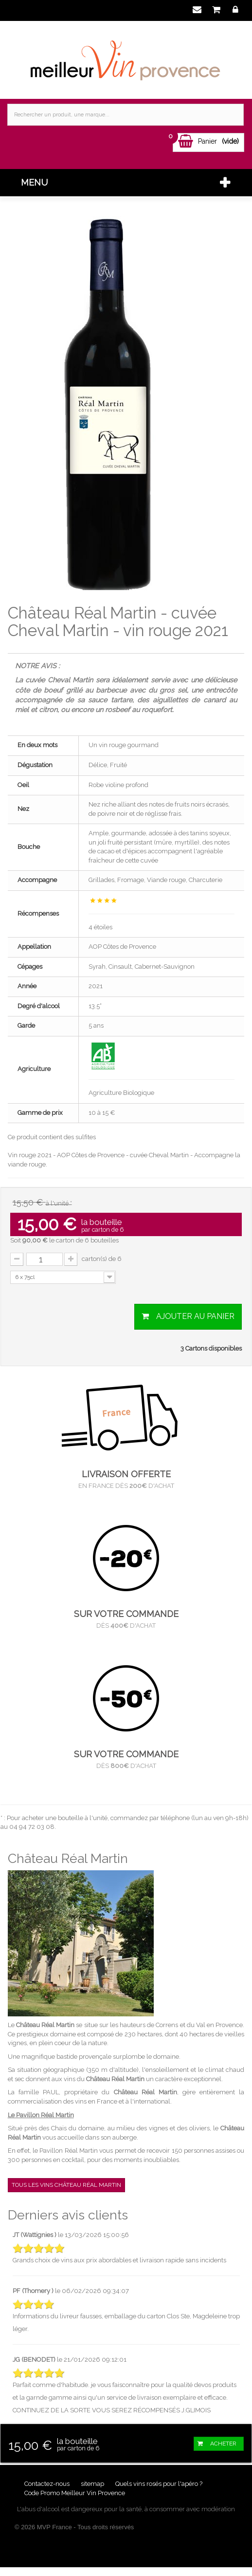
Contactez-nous (47, 2483)
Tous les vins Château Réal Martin (66, 2184)
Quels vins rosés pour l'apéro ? (158, 2483)
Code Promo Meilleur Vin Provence (74, 2493)
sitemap (93, 2483)
